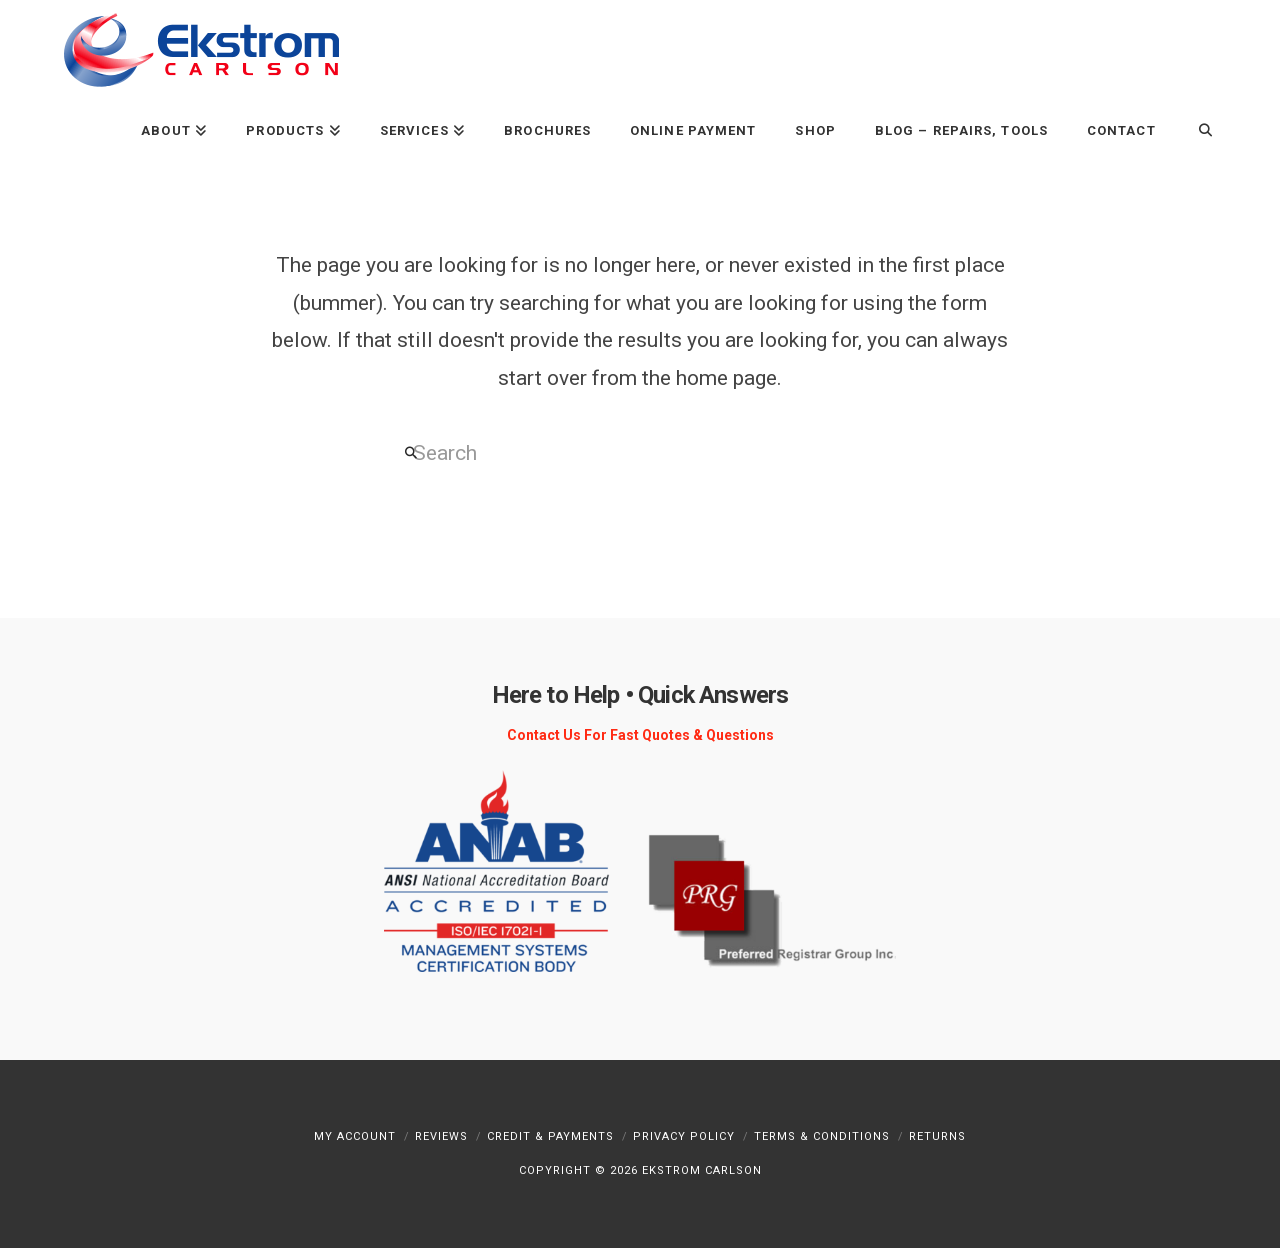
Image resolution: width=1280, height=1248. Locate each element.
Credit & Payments (550, 1136)
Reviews (441, 1136)
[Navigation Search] (1195, 129)
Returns (937, 1136)
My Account (355, 1136)
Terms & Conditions (822, 1136)
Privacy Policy (684, 1136)
